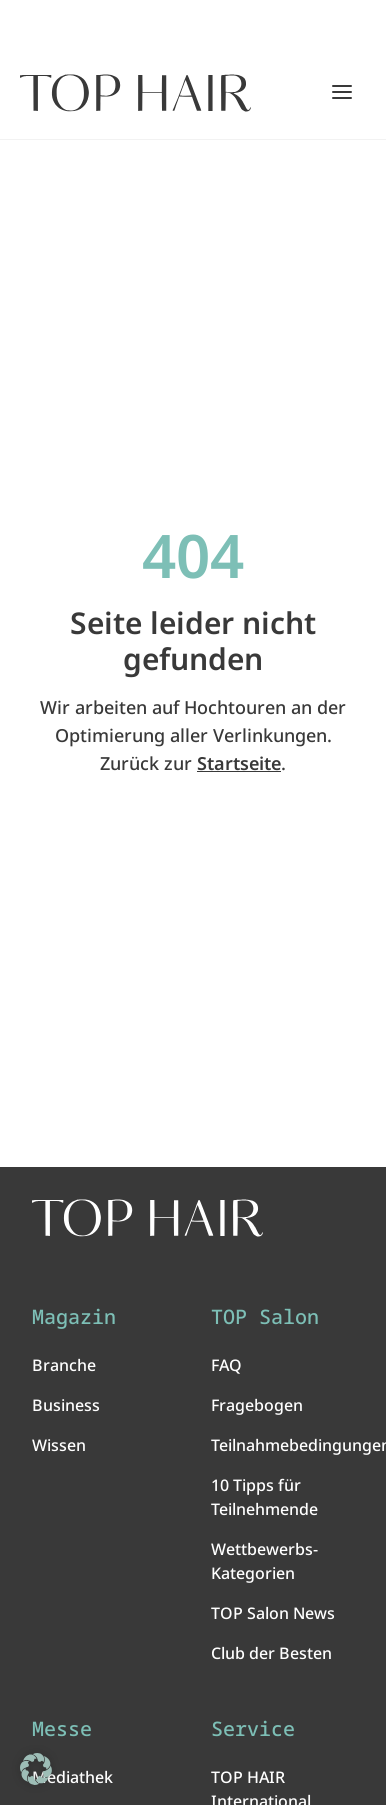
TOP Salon (265, 1317)
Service (253, 1729)
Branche (64, 1365)
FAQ (226, 1365)
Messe (62, 1729)
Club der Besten (271, 1653)
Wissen (59, 1445)
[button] (36, 1769)
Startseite (239, 763)
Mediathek (72, 1777)
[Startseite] (135, 93)
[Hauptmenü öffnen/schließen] (342, 92)
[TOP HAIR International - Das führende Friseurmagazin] (147, 1218)
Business (66, 1405)
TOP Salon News (273, 1613)
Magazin (74, 1317)
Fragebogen (257, 1405)
